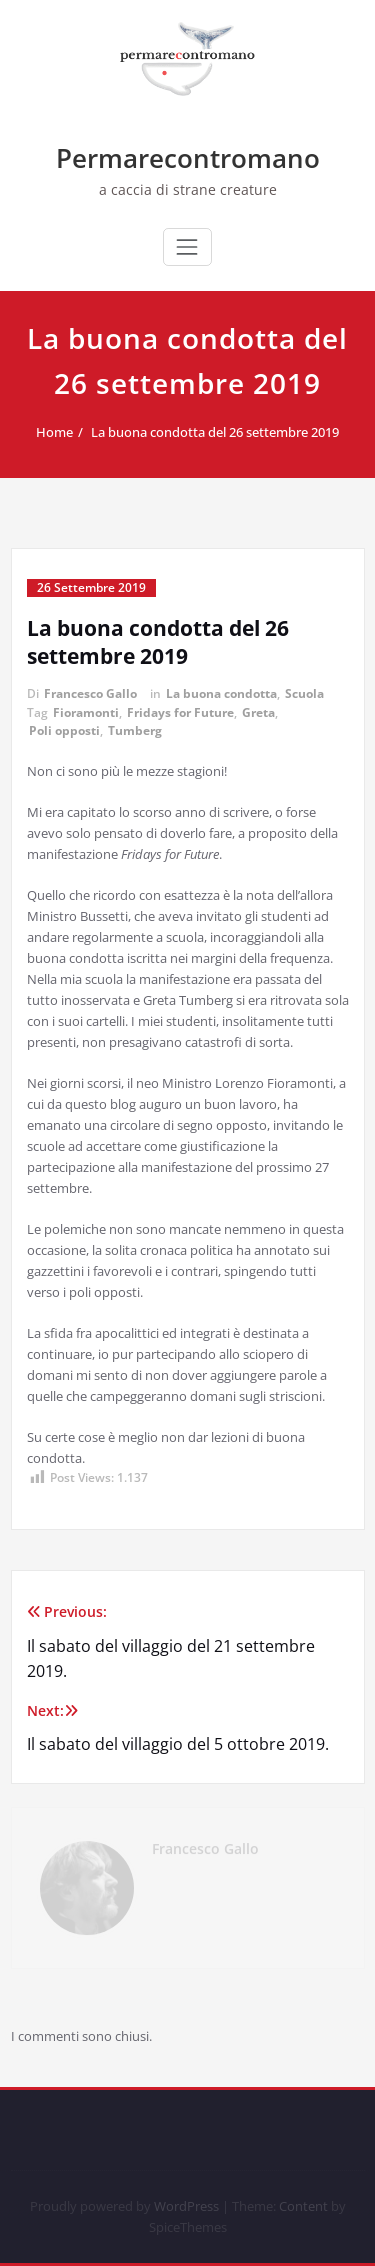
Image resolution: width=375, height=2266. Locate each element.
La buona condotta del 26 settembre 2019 (225, 432)
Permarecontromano (188, 158)
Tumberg (135, 730)
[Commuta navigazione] (187, 247)
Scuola (304, 693)
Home (64, 432)
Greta (258, 712)
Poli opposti (64, 730)
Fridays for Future (180, 712)
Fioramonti (86, 712)
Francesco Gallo (90, 693)
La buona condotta (221, 693)
